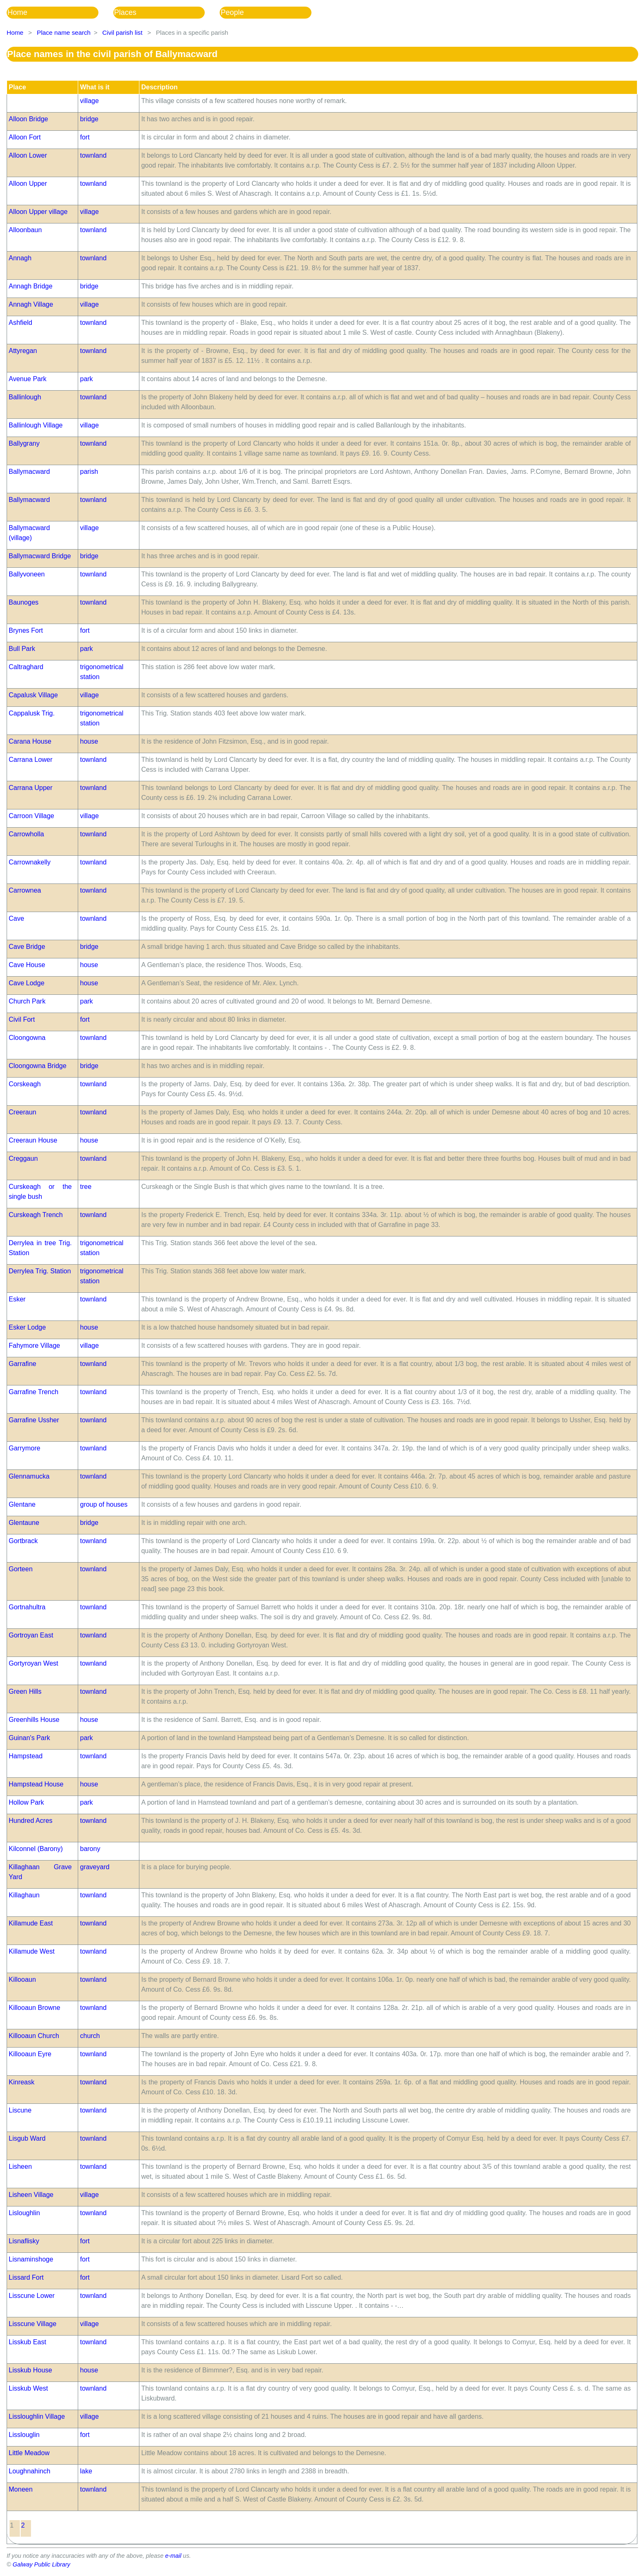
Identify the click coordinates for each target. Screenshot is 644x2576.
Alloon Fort (25, 137)
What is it (94, 87)
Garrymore (24, 1448)
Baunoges (23, 602)
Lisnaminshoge (31, 2259)
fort (84, 137)
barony (90, 1848)
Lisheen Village (31, 2194)
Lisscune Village (32, 2323)
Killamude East (31, 1923)
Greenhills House (34, 1719)
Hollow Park (26, 1802)
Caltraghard (26, 666)
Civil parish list (122, 32)
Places (125, 12)
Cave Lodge (26, 983)
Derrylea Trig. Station (40, 1271)
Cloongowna (27, 1037)
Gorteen (21, 1568)
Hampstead (26, 1756)
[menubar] (166, 13)
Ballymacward (29, 471)
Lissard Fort (26, 2277)
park (86, 378)
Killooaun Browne (34, 2007)
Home (17, 12)
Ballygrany (24, 443)
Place (17, 87)
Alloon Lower (28, 155)
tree (85, 1186)
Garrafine (22, 1363)
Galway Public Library (41, 2564)
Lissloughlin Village (37, 2416)
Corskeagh (25, 1084)
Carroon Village (31, 815)
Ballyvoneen (27, 574)
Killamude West (32, 1951)
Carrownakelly (29, 862)
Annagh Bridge (31, 286)
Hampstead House (36, 1784)
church (90, 2035)
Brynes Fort (26, 630)
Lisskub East (27, 2342)
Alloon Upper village (38, 211)
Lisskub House (30, 2370)
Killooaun (22, 1979)
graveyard (94, 1866)
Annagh (20, 258)
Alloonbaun (25, 229)
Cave (16, 918)
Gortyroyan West (33, 1663)
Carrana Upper (31, 787)
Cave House (27, 964)
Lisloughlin (24, 2212)
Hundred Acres (31, 1820)
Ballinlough (25, 397)
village (89, 100)
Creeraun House (33, 1140)
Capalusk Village (33, 695)
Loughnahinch (29, 2471)
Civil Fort (22, 1019)
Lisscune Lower (32, 2295)
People (232, 12)
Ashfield (20, 322)
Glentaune (24, 1522)
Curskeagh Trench (36, 1214)
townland (93, 155)
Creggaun (23, 1158)
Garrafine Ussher (34, 1420)
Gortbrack (23, 1540)
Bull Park (22, 648)
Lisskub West (28, 2388)
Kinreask (21, 2082)
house (89, 741)
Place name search (64, 32)
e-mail (173, 2555)
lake (86, 2471)
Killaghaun (24, 1895)
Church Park (27, 1001)
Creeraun (22, 1112)
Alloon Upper (28, 183)
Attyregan (23, 350)
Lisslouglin (24, 2434)
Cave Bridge (27, 946)
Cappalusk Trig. (32, 713)
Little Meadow (29, 2452)
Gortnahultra (27, 1607)
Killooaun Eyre (30, 2053)
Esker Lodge (27, 1327)
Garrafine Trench (33, 1391)
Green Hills (25, 1691)
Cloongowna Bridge (38, 1065)
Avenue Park (27, 378)
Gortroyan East (31, 1635)
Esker (17, 1299)
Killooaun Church (34, 2035)
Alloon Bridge (28, 118)
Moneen (21, 2489)
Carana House (30, 741)
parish (89, 471)
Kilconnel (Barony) (36, 1848)
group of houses (103, 1504)
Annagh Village (31, 304)
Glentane (22, 1504)
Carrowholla (26, 834)
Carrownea (25, 890)
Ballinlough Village (35, 425)
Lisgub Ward (27, 2138)
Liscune (20, 2110)
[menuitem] (60, 13)
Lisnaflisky (24, 2241)
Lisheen (20, 2166)
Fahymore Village (34, 1345)
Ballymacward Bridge (40, 555)
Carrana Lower (31, 759)
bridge (89, 118)
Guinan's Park (29, 1737)
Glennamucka (29, 1476)
